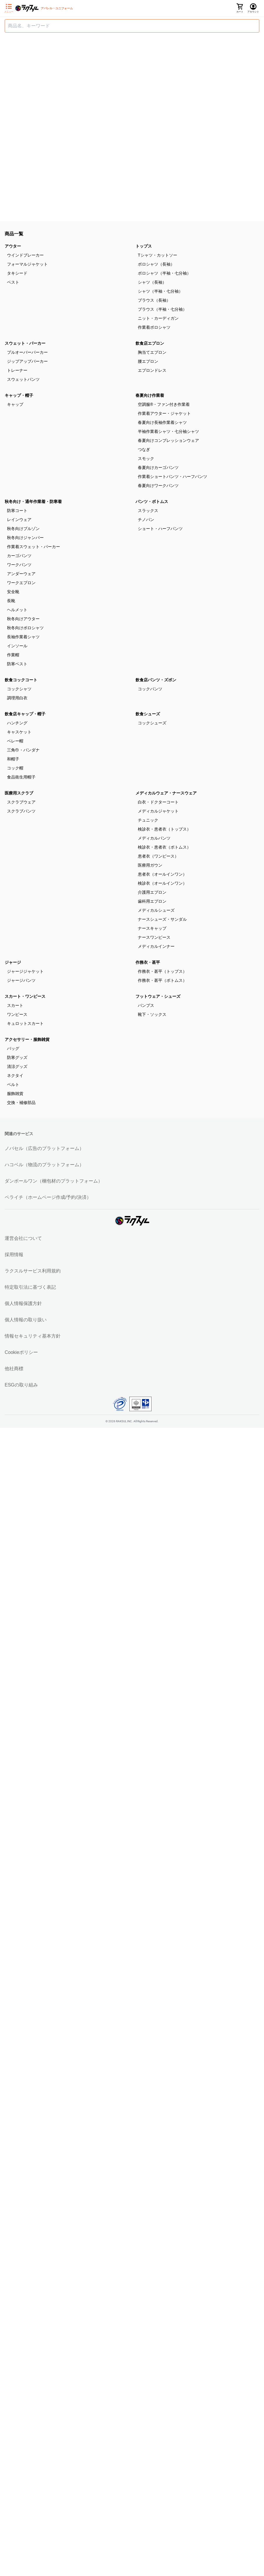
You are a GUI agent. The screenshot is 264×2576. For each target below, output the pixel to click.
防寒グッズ (17, 1057)
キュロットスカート (25, 1023)
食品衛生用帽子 (21, 777)
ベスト (13, 282)
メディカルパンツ (154, 838)
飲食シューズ (147, 714)
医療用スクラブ (19, 793)
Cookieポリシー (21, 1352)
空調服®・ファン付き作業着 (164, 404)
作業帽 (13, 655)
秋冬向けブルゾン (23, 528)
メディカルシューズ (156, 910)
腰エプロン (148, 361)
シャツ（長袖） (152, 282)
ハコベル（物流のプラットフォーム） (44, 1164)
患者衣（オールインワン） (162, 874)
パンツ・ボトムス (151, 501)
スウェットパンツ (23, 379)
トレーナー (17, 370)
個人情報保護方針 (23, 1303)
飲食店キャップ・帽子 (25, 714)
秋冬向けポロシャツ (25, 627)
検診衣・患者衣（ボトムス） (164, 847)
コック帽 (15, 768)
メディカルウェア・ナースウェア (166, 793)
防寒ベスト (17, 664)
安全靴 (13, 591)
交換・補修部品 (21, 1102)
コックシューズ (152, 723)
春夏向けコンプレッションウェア (168, 440)
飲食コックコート (21, 680)
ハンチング (17, 723)
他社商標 (14, 1368)
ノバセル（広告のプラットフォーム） (44, 1148)
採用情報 (14, 1254)
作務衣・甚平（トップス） (162, 971)
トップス (143, 246)
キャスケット (19, 732)
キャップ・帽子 (19, 395)
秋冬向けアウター (23, 618)
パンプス (146, 1005)
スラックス (148, 510)
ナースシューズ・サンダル (162, 919)
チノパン (146, 519)
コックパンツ (150, 689)
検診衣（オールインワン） (162, 883)
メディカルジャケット (158, 811)
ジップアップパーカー (27, 361)
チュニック (148, 820)
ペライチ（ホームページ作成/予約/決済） (48, 1197)
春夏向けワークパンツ (158, 485)
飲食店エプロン (149, 343)
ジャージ (13, 962)
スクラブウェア (21, 802)
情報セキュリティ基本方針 (33, 1336)
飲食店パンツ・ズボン (155, 680)
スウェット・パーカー (25, 343)
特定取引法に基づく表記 (30, 1287)
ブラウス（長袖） (154, 300)
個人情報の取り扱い (26, 1319)
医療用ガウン (150, 865)
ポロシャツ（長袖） (156, 264)
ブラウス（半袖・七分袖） (162, 309)
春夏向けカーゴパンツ (158, 467)
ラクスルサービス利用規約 (33, 1270)
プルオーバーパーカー (27, 352)
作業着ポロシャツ (154, 327)
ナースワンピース (154, 937)
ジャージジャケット (25, 971)
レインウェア (19, 519)
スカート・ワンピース (25, 996)
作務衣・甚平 (147, 962)
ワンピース (17, 1014)
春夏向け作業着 (149, 395)
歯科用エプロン (152, 901)
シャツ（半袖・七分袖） (160, 291)
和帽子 (13, 759)
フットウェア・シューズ (157, 996)
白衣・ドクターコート (158, 802)
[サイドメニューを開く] (9, 8)
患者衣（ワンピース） (158, 856)
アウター (13, 246)
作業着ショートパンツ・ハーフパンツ (172, 476)
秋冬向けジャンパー (25, 537)
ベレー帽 (15, 741)
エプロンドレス (152, 370)
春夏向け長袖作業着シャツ (162, 422)
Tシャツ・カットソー (157, 255)
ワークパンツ (19, 564)
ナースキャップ (152, 928)
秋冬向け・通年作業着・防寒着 (33, 501)
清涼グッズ (17, 1066)
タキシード (17, 273)
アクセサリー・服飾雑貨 (27, 1039)
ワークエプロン (21, 582)
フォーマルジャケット (27, 264)
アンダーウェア (21, 573)
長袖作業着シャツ (23, 636)
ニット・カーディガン (158, 318)
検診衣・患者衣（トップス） (164, 829)
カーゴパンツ (19, 555)
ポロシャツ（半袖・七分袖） (164, 273)
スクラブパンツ (21, 811)
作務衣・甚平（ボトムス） (162, 980)
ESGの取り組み (21, 1384)
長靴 (11, 600)
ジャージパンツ (21, 980)
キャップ (15, 404)
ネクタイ (15, 1075)
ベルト (13, 1084)
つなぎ (144, 449)
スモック (146, 458)
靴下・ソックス (152, 1014)
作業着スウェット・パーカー (33, 546)
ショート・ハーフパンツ (160, 528)
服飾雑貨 (15, 1093)
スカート (15, 1005)
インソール (17, 645)
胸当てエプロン (152, 352)
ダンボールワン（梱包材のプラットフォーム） (54, 1180)
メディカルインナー (156, 946)
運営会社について (23, 1238)
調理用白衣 (17, 698)
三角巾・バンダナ (23, 750)
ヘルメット (17, 609)
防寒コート (17, 510)
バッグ (13, 1048)
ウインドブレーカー (25, 255)
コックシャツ (19, 689)
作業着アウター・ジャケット (164, 413)
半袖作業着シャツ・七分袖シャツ (168, 431)
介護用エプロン (152, 892)
